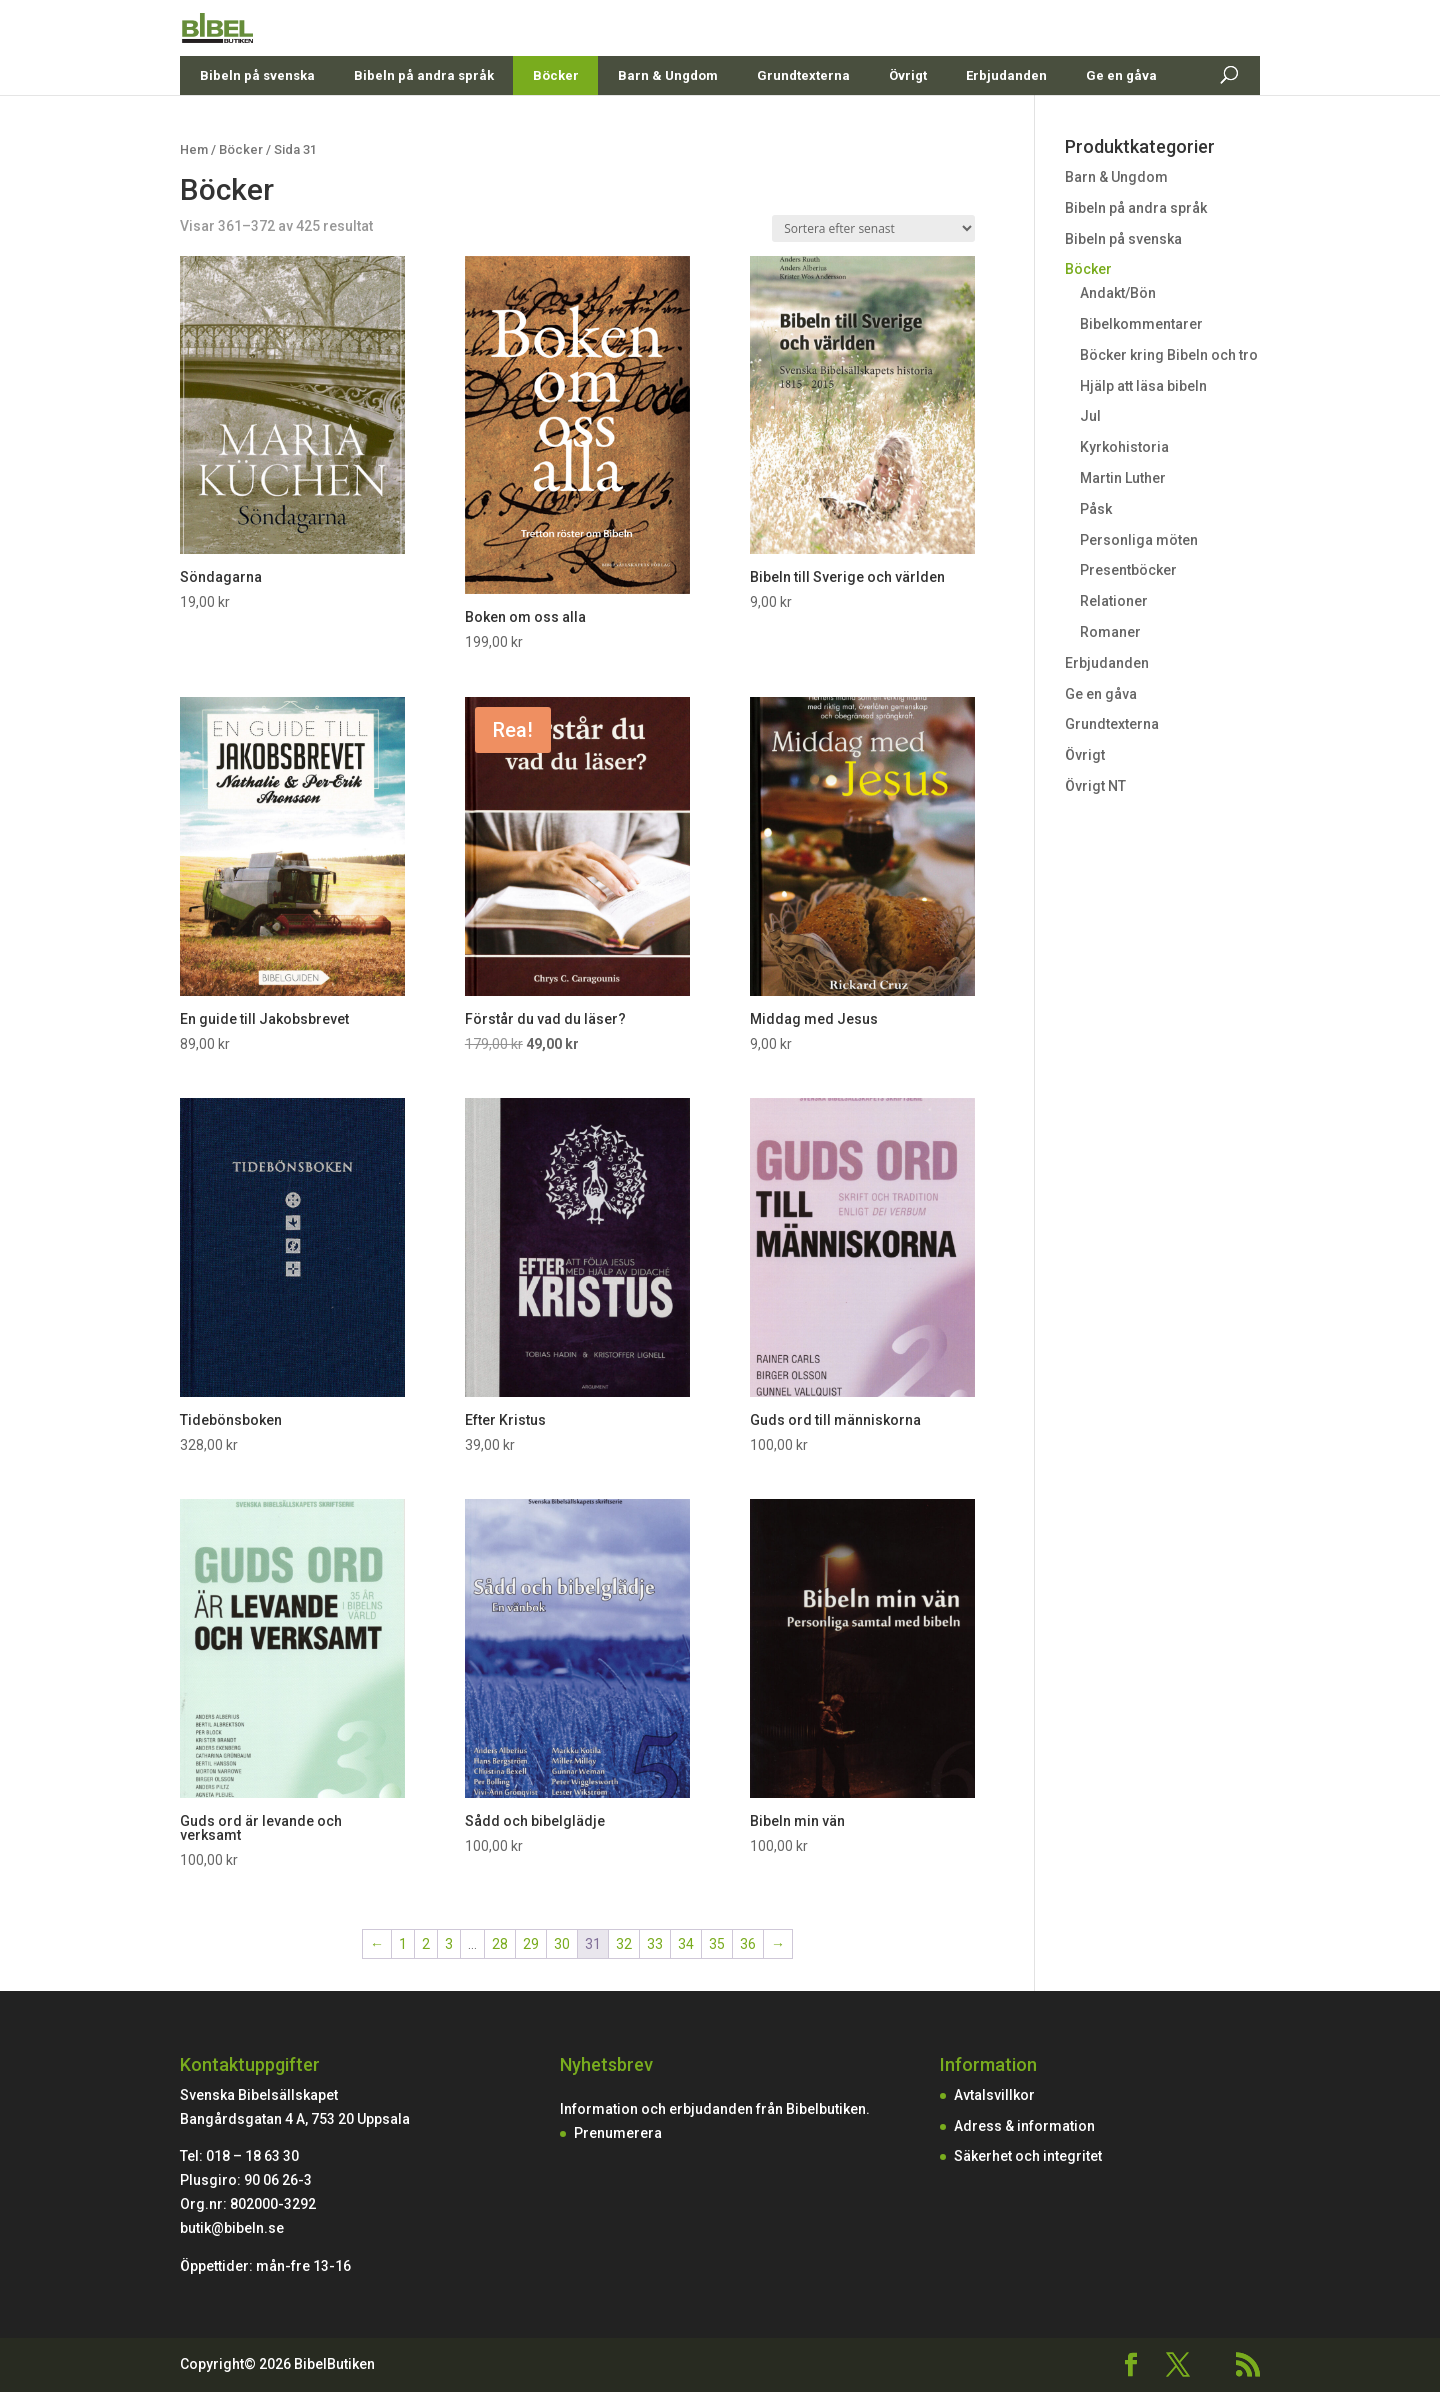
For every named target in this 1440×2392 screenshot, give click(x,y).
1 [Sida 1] (403, 1944)
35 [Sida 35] (717, 1944)
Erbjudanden (1006, 119)
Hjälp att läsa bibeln (1143, 386)
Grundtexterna (803, 119)
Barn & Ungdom (668, 119)
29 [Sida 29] (531, 1944)
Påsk (1096, 509)
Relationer (1114, 601)
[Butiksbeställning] (873, 228)
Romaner (1110, 632)
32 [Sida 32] (624, 1944)
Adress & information (1024, 2126)
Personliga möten (1139, 540)
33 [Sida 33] (655, 1944)
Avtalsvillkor (994, 2095)
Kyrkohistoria (1124, 447)
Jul (1090, 416)
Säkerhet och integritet (1028, 2156)
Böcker (556, 119)
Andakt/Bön (1118, 293)
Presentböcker (1128, 570)
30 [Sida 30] (562, 1944)
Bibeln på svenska (257, 119)
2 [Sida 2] (426, 1944)
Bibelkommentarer (1141, 324)
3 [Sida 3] (449, 1944)
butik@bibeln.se (232, 2228)
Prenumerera (618, 2133)
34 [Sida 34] (686, 1944)
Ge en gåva (1121, 119)
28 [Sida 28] (500, 1944)
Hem (194, 149)
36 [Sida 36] (748, 1944)
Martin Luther (1123, 478)
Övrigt (908, 119)
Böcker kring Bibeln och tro (1169, 355)
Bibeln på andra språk (424, 119)
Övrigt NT (1095, 786)
